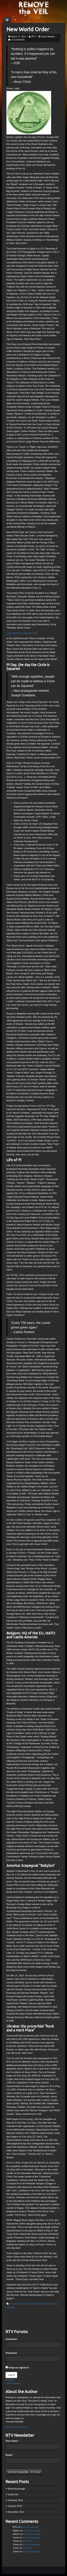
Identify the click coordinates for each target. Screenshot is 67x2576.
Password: (11, 2353)
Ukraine (10, 2307)
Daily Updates (48, 36)
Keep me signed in (19, 2367)
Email (9, 2455)
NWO (54, 2303)
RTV (33, 36)
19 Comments (18, 40)
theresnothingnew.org (17, 2427)
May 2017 (28, 2541)
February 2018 (15, 2500)
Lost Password (13, 2383)
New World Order (27, 29)
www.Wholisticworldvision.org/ (21, 633)
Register (10, 2379)
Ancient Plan (16, 2303)
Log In (11, 2375)
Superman (13, 2494)
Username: (12, 2339)
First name (12, 2441)
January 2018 (15, 2506)
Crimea (27, 2303)
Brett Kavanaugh (16, 2488)
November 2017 (16, 2512)
